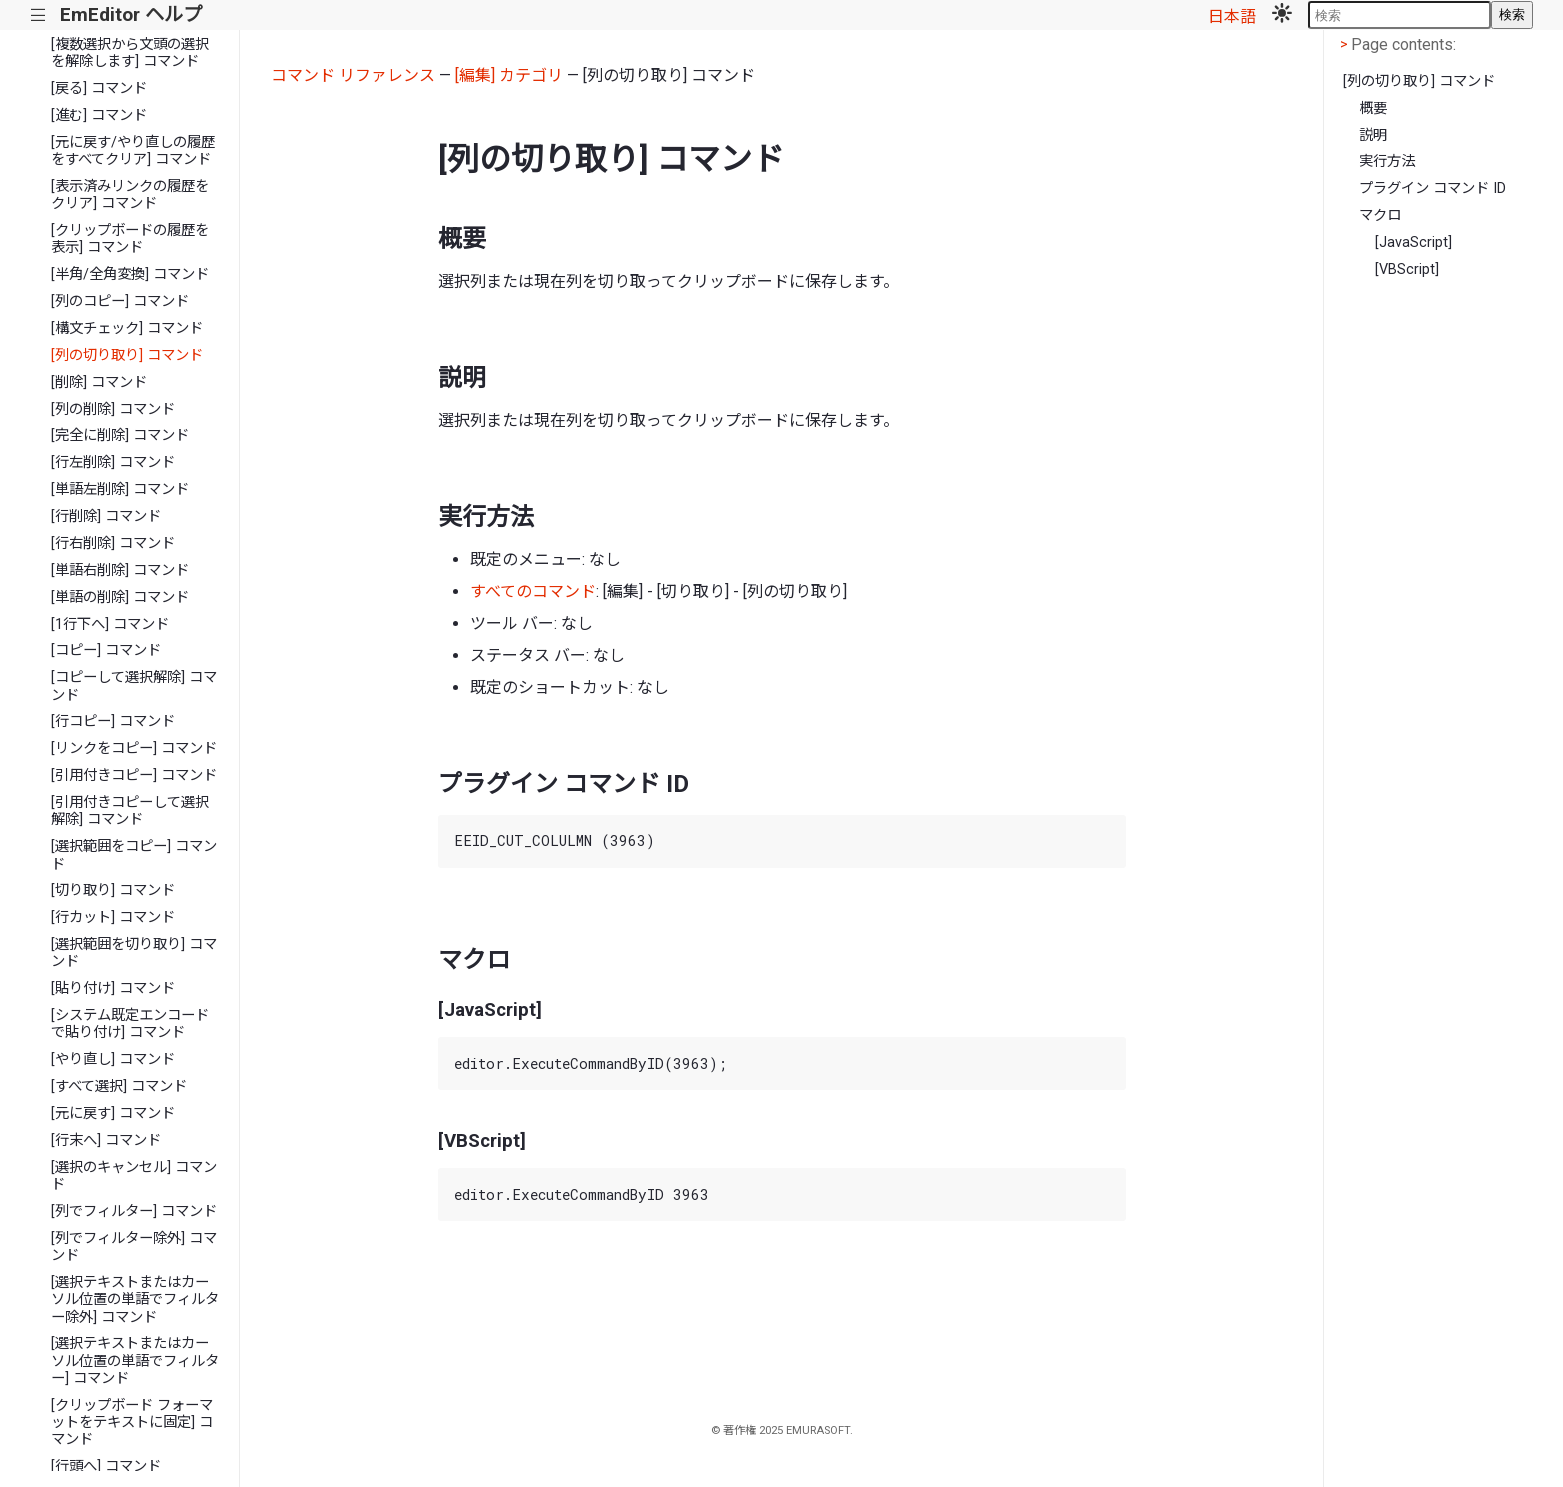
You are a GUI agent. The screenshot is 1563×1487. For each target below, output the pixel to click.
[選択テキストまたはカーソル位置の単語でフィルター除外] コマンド (135, 1300)
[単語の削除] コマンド (120, 597)
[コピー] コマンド (106, 650)
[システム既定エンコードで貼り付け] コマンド (130, 1024)
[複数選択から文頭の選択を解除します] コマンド (130, 53)
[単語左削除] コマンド (120, 489)
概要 (1373, 108)
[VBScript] (1407, 269)
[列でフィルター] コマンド (134, 1211)
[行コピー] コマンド (113, 721)
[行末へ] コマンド (106, 1140)
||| (38, 15)
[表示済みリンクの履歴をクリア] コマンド (130, 195)
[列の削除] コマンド (113, 409)
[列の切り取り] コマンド (127, 355)
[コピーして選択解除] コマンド (134, 686)
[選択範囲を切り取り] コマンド (134, 953)
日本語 (1232, 16)
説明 (1373, 135)
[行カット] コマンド (113, 917)
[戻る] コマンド (99, 88)
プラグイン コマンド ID (1432, 188)
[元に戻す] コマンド (113, 1113)
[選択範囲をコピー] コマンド (134, 855)
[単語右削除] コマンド (120, 570)
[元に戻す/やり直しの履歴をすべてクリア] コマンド (133, 151)
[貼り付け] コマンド (113, 988)
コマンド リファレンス (353, 75)
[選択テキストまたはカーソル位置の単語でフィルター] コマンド (135, 1361)
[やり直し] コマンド (113, 1059)
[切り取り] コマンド (113, 890)
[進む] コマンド (99, 115)
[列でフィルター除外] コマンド (134, 1247)
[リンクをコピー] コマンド (134, 748)
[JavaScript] (1413, 242)
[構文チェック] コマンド (127, 328)
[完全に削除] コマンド (120, 435)
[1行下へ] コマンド (110, 624)
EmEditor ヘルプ (131, 14)
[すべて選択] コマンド (119, 1086)
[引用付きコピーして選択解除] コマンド (130, 811)
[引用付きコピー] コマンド (134, 775)
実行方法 (1387, 161)
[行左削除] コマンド (113, 462)
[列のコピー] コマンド (120, 301)
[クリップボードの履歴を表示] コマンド (130, 239)
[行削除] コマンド (106, 516)
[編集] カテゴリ (509, 75)
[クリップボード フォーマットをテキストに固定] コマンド (132, 1423)
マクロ (1380, 215)
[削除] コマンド (99, 382)
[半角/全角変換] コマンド (130, 274)
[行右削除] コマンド (113, 543)
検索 (1512, 14)
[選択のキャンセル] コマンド (134, 1176)
